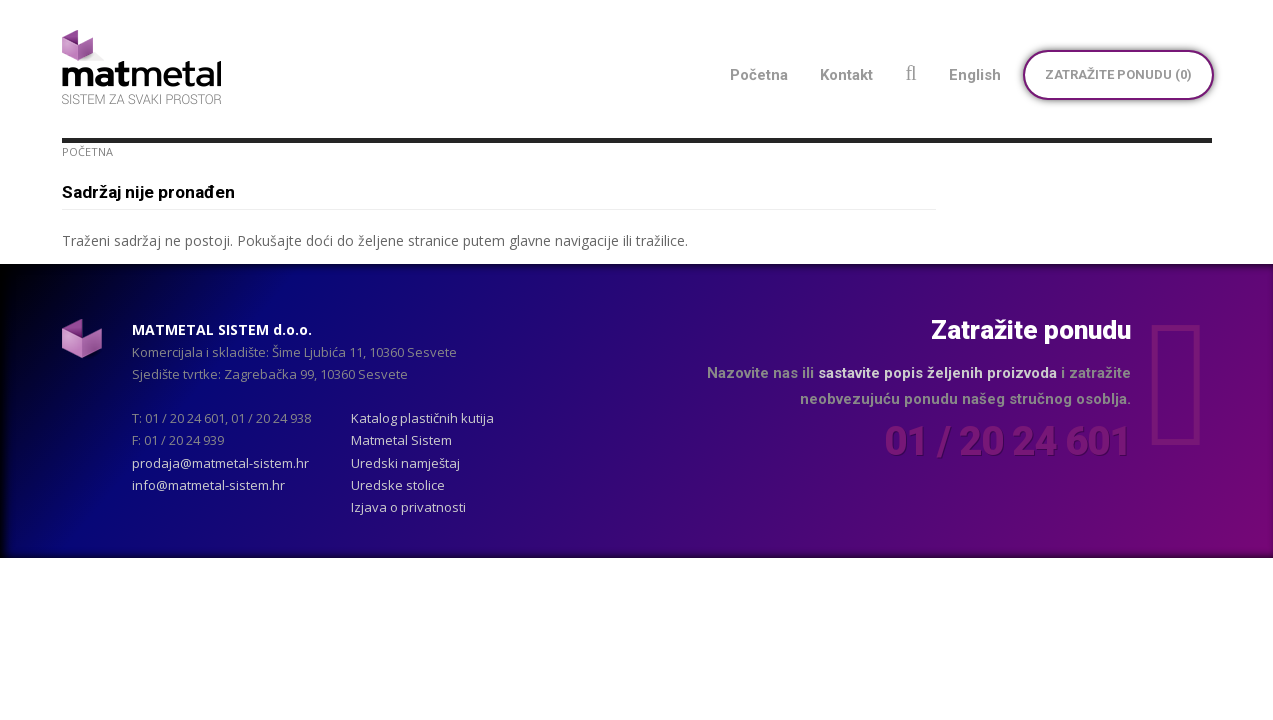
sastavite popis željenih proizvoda (937, 373)
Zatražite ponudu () (1118, 74)
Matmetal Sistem (401, 440)
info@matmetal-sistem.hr (208, 485)
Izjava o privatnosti (408, 507)
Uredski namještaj (405, 463)
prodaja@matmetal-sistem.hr (220, 463)
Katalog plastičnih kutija (422, 418)
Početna (87, 151)
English (975, 75)
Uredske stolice (398, 485)
